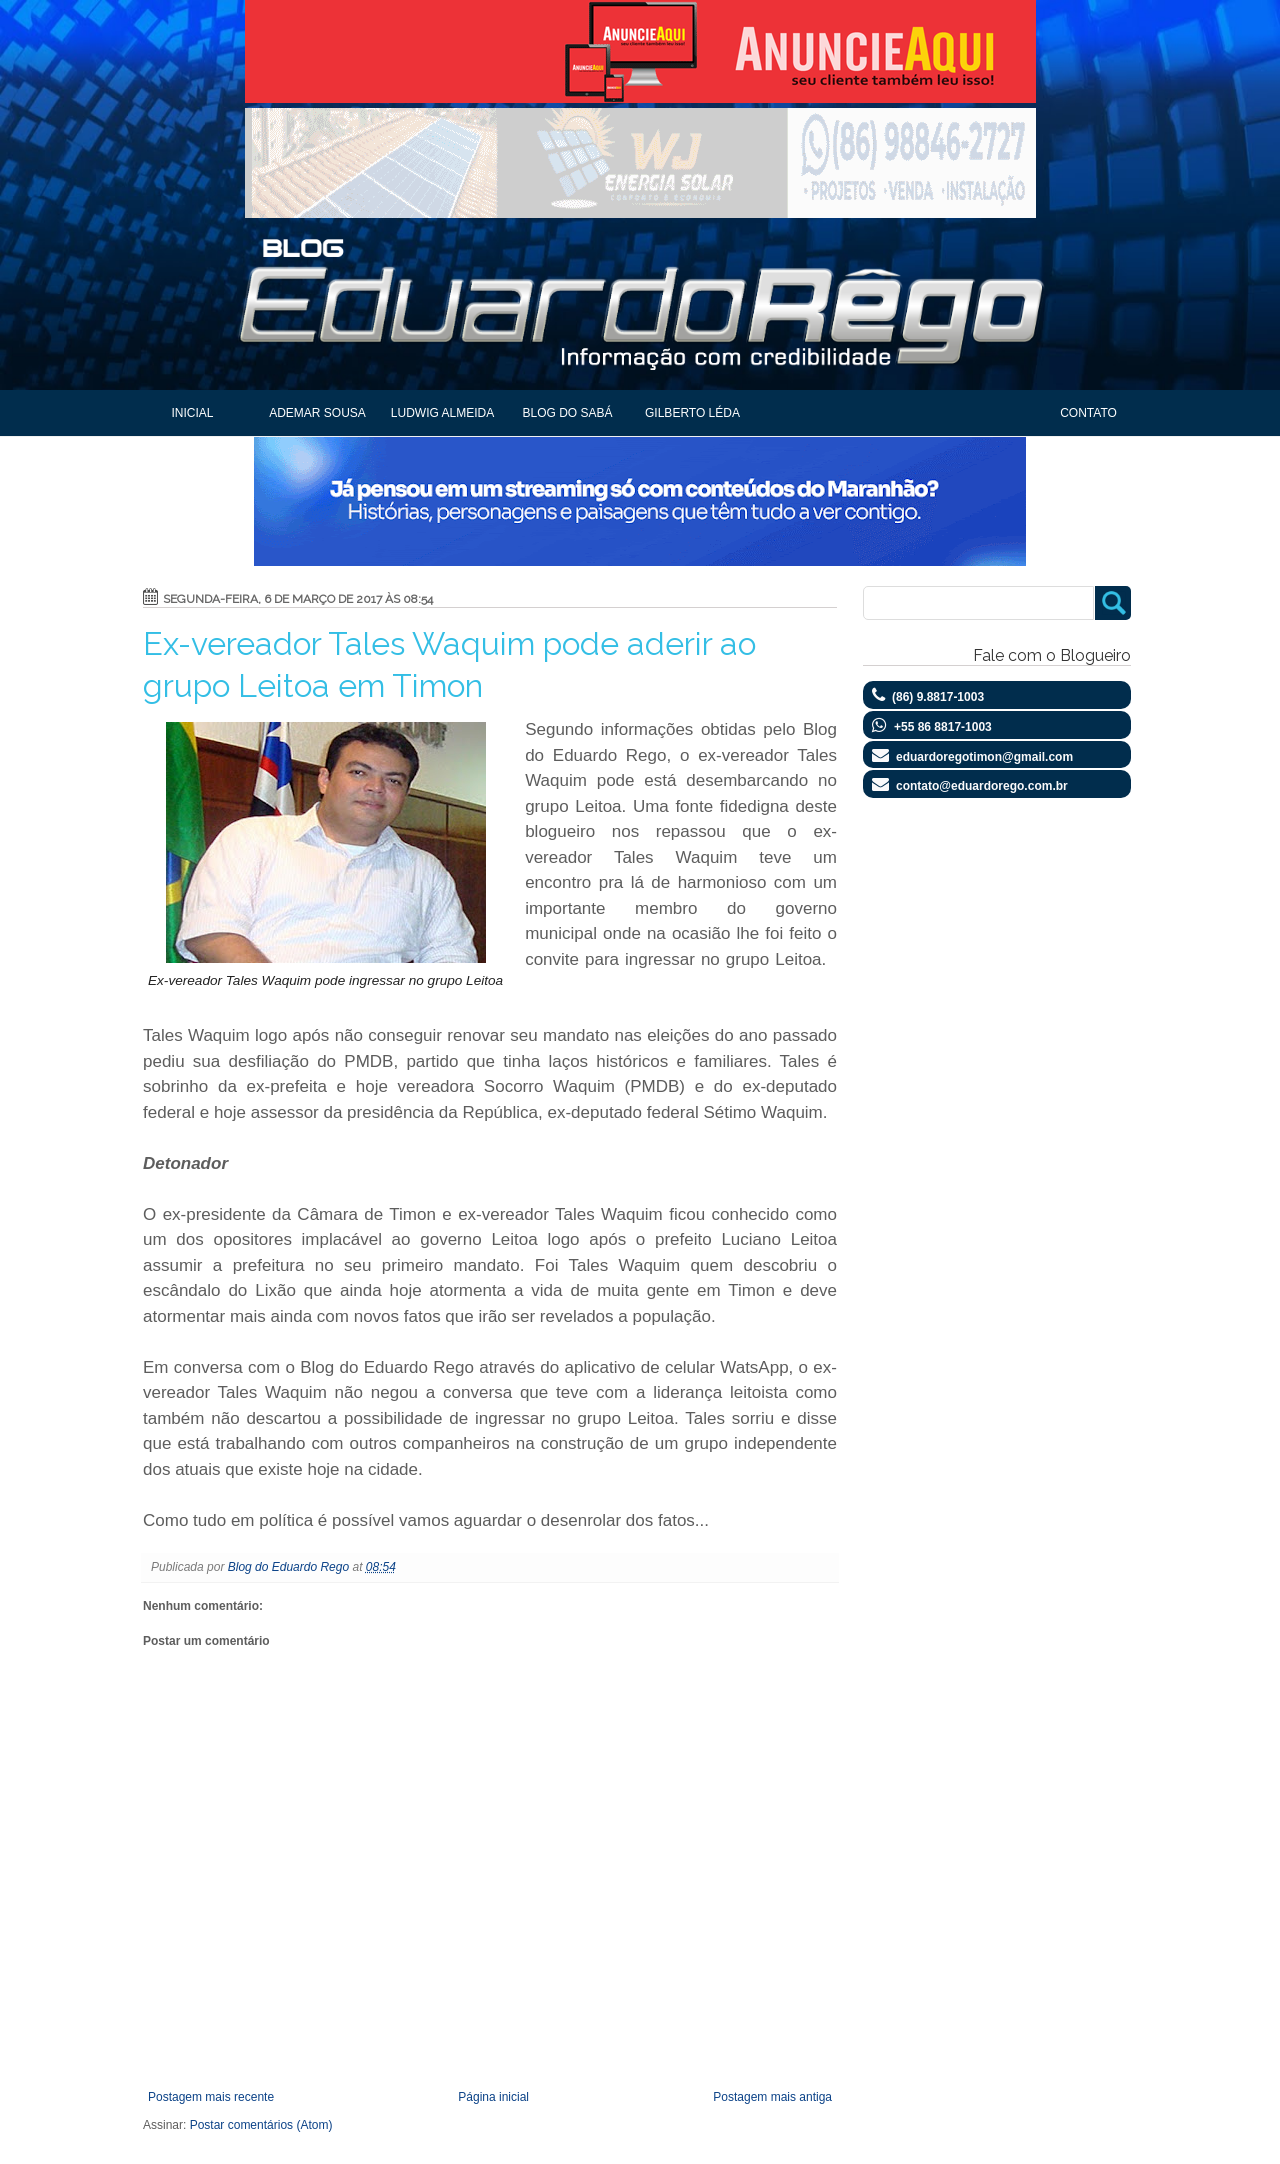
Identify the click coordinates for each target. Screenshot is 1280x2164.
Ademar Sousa (317, 413)
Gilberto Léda (692, 413)
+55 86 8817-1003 (943, 727)
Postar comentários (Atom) (261, 2125)
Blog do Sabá (567, 413)
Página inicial (493, 2097)
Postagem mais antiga (772, 2097)
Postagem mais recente (211, 2097)
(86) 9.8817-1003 (938, 697)
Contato (1088, 413)
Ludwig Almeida (442, 413)
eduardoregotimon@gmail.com (984, 757)
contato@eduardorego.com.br (982, 786)
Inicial (192, 413)
